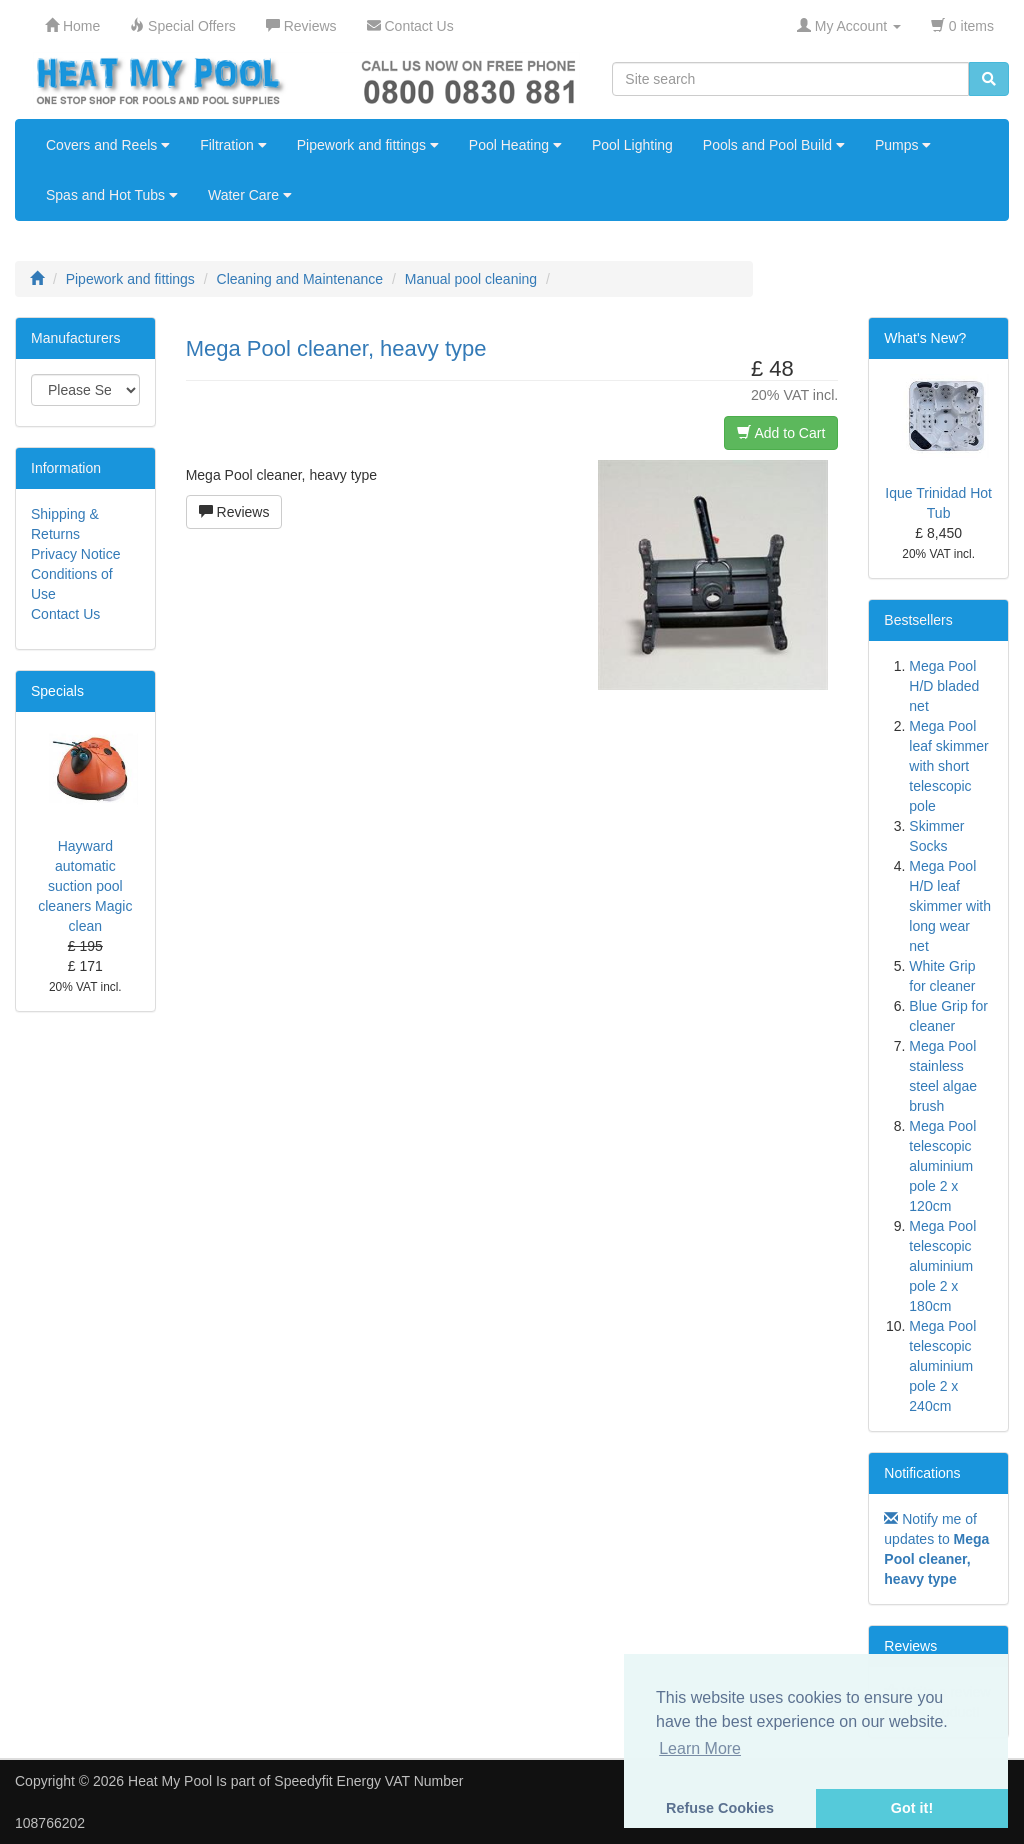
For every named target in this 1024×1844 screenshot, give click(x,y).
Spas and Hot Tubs (112, 195)
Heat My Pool (170, 1781)
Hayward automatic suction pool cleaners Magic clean (85, 886)
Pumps (903, 145)
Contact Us (65, 614)
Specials (57, 691)
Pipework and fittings (368, 145)
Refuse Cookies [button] (720, 1808)
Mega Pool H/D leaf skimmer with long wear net (950, 906)
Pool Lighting (632, 145)
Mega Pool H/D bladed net (944, 686)
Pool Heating (515, 145)
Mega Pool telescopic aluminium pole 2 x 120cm (942, 1166)
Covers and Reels (108, 145)
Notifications (922, 1473)
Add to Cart (781, 433)
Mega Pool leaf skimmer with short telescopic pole (948, 766)
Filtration (233, 145)
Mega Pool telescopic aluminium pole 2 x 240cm (942, 1366)
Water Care (250, 195)
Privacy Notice (75, 554)
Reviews (234, 512)
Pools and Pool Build (774, 145)
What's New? (925, 338)
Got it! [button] (912, 1808)
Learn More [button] (700, 1748)
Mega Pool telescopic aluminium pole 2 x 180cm (942, 1266)
